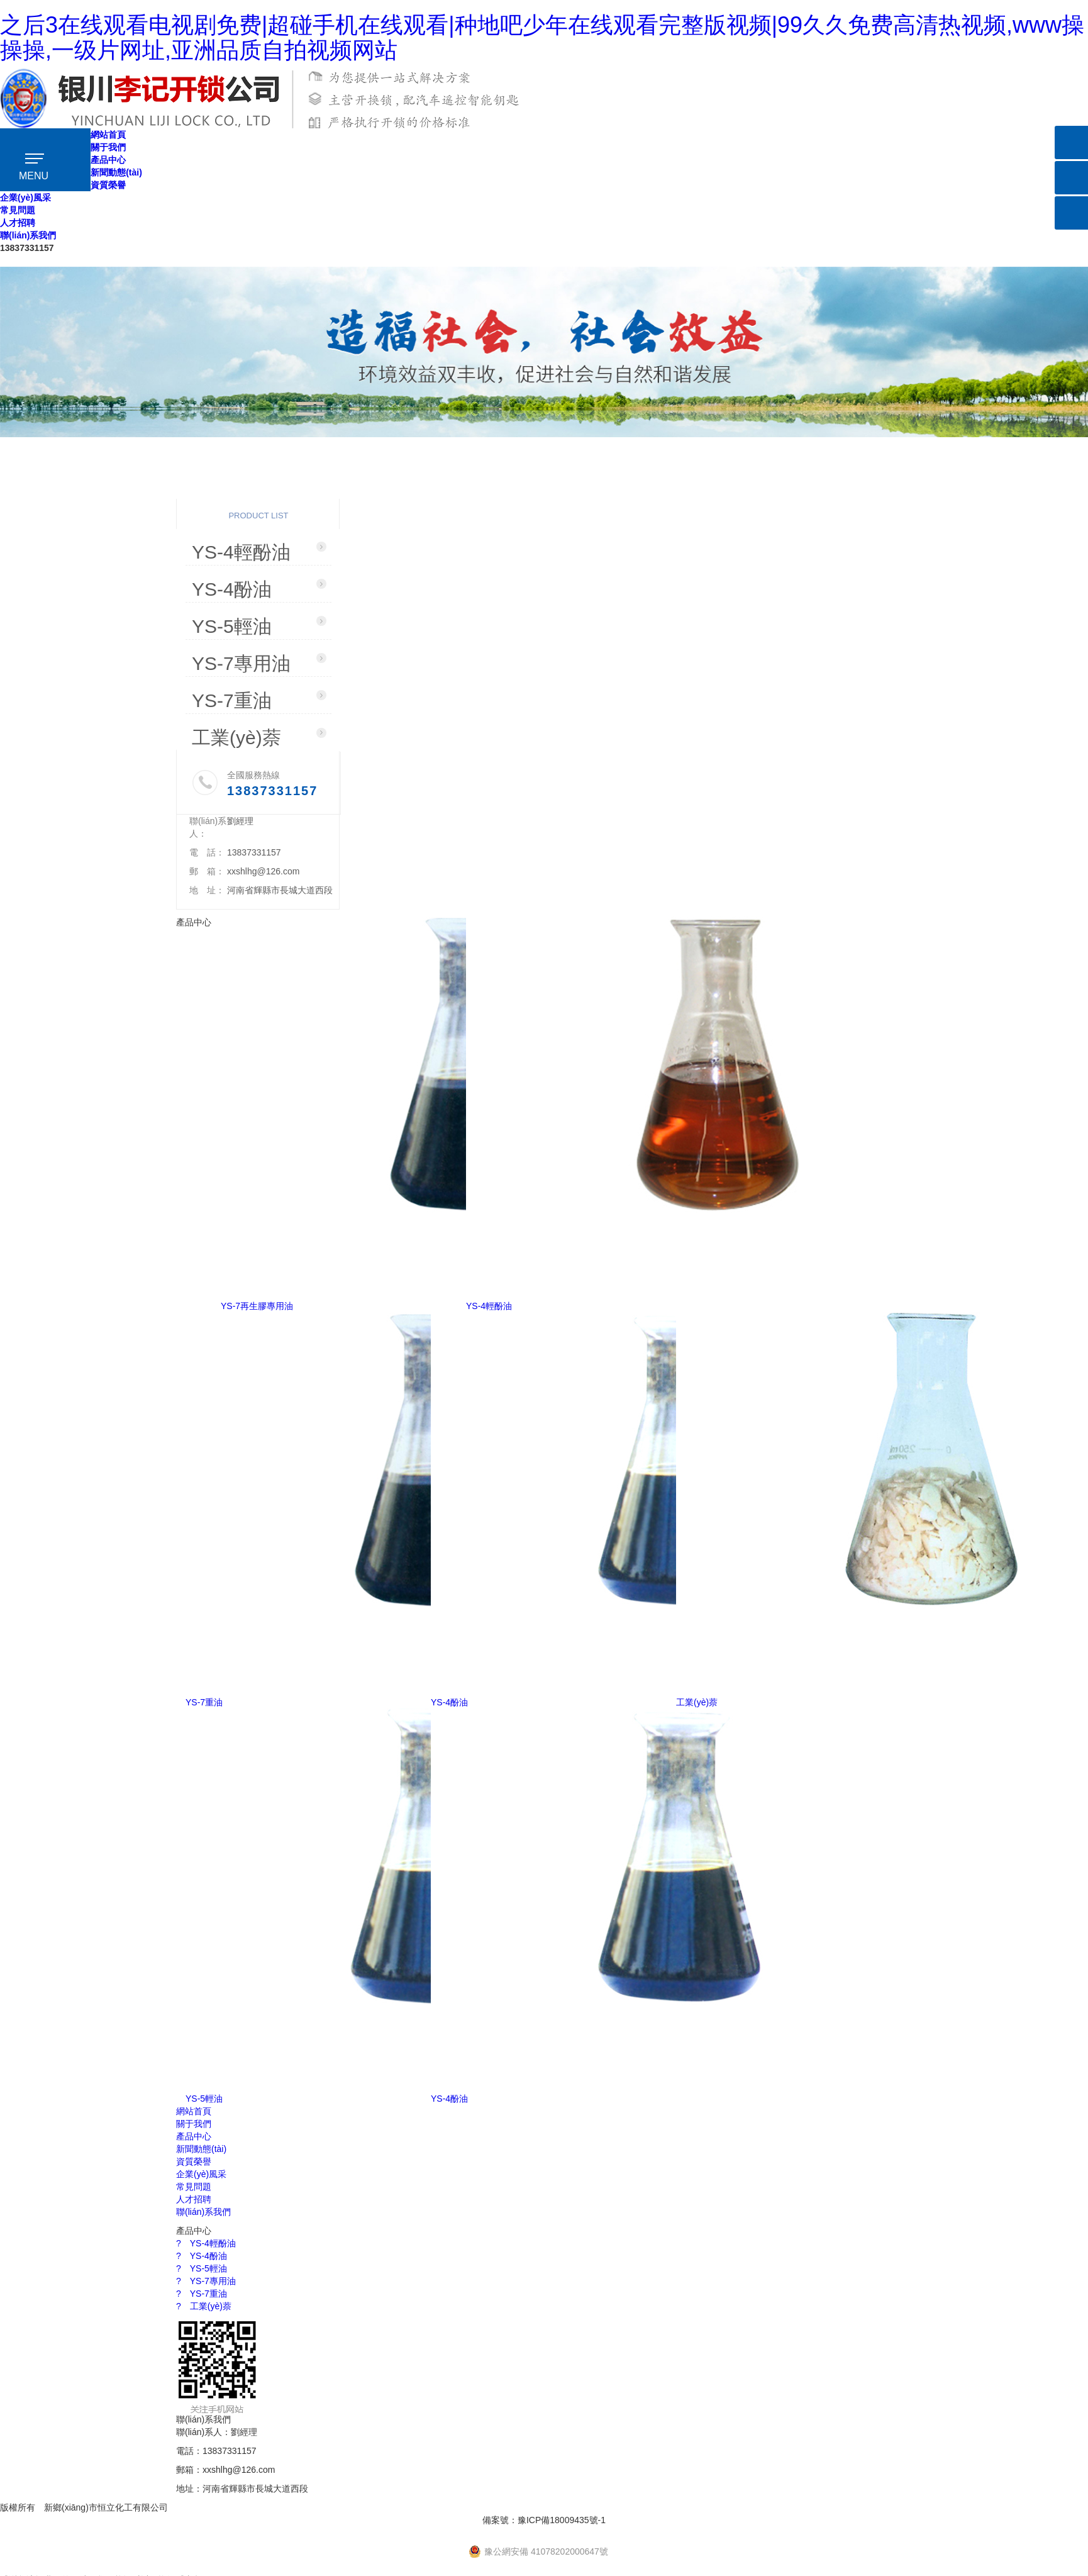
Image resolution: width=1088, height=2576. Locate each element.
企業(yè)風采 (25, 197)
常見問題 (17, 210)
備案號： (544, 2520)
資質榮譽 (108, 185)
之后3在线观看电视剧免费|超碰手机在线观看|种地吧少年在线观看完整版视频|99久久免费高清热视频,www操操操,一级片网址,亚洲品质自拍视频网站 (542, 37)
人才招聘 (17, 223)
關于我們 (108, 147)
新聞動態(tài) (116, 172)
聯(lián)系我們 (28, 235)
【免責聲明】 (205, 2507)
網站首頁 (108, 135)
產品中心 (108, 160)
